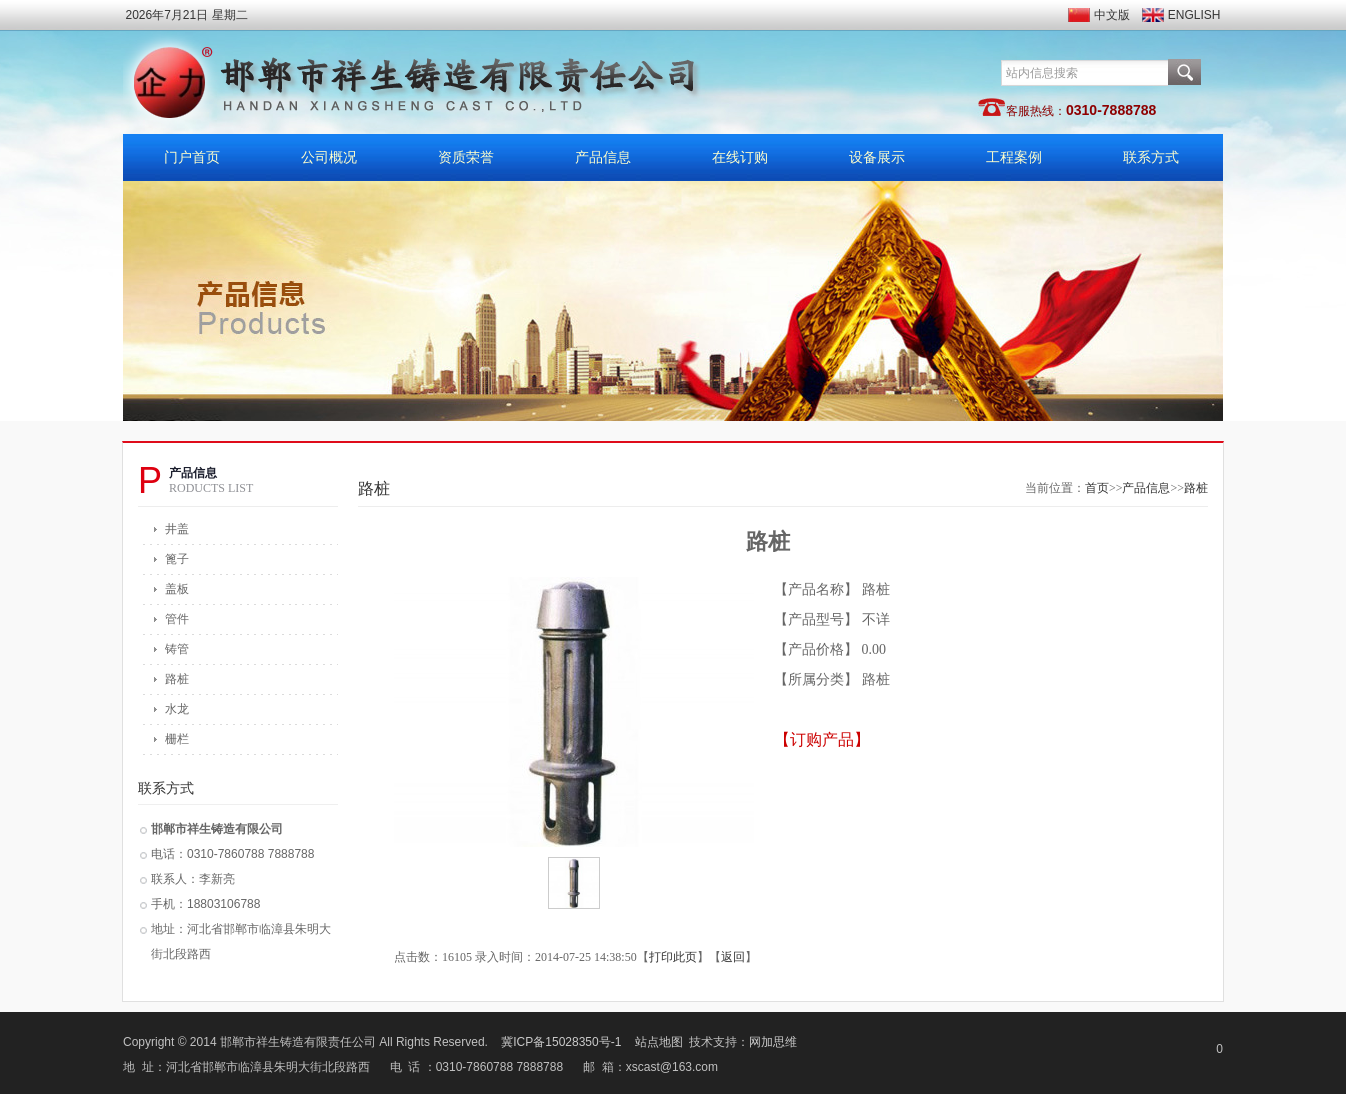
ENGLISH (1194, 15)
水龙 (177, 709)
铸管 (177, 649)
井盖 (177, 529)
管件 (177, 619)
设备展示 (877, 157)
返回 (733, 957)
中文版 (1112, 15)
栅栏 (177, 739)
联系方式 (1151, 157)
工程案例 (1014, 157)
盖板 (177, 589)
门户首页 (192, 157)
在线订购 (740, 157)
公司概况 (329, 157)
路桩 (177, 679)
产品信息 (603, 157)
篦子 (177, 559)
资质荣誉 (466, 157)
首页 (1097, 488)
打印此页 (673, 957)
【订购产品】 (822, 739)
